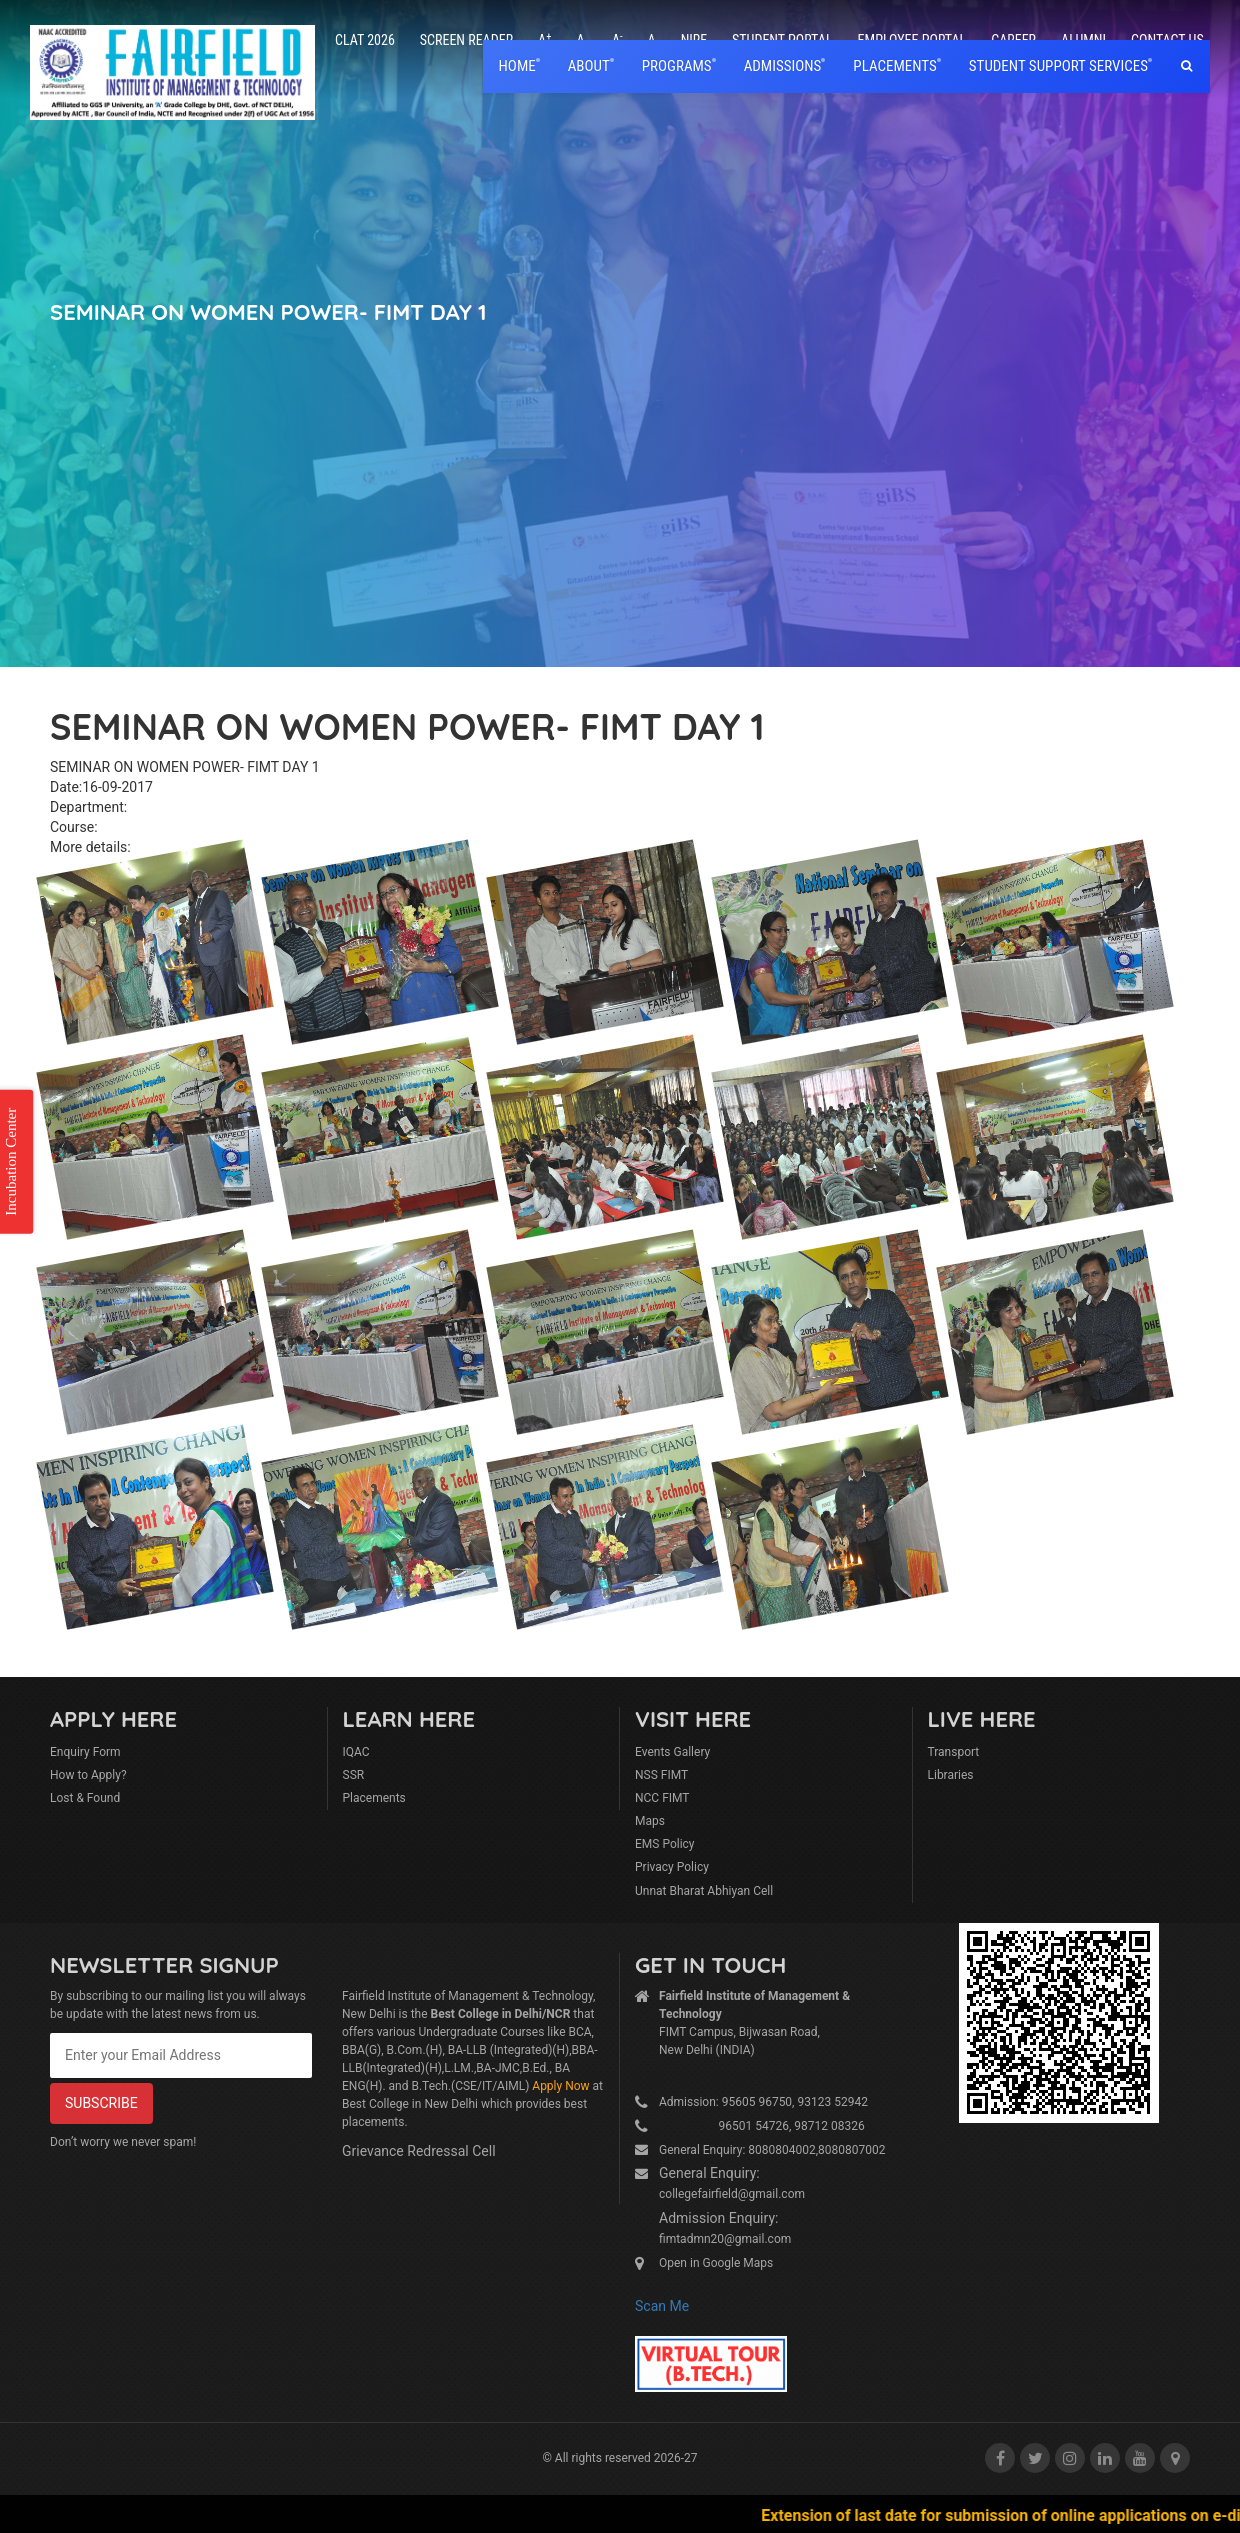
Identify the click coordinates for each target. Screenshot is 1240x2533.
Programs (677, 66)
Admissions (783, 66)
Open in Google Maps (716, 2263)
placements (894, 66)
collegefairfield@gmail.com (732, 2194)
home (517, 66)
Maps (650, 1821)
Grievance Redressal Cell (419, 2151)
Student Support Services (1058, 66)
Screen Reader (466, 40)
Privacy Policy (672, 1867)
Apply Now (560, 2086)
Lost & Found (85, 1798)
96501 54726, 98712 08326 (762, 2126)
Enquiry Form (85, 1752)
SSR (354, 1775)
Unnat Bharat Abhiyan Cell (704, 1891)
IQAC (356, 1752)
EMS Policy (665, 1844)
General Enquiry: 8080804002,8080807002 (772, 2150)
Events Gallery (672, 1752)
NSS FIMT (661, 1775)
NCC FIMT (662, 1798)
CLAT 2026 (365, 40)
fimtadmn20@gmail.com (725, 2239)
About (589, 66)
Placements (374, 1798)
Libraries (951, 1775)
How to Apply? (88, 1775)
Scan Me (662, 2306)
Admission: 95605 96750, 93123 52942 (763, 2102)
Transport (954, 1752)
